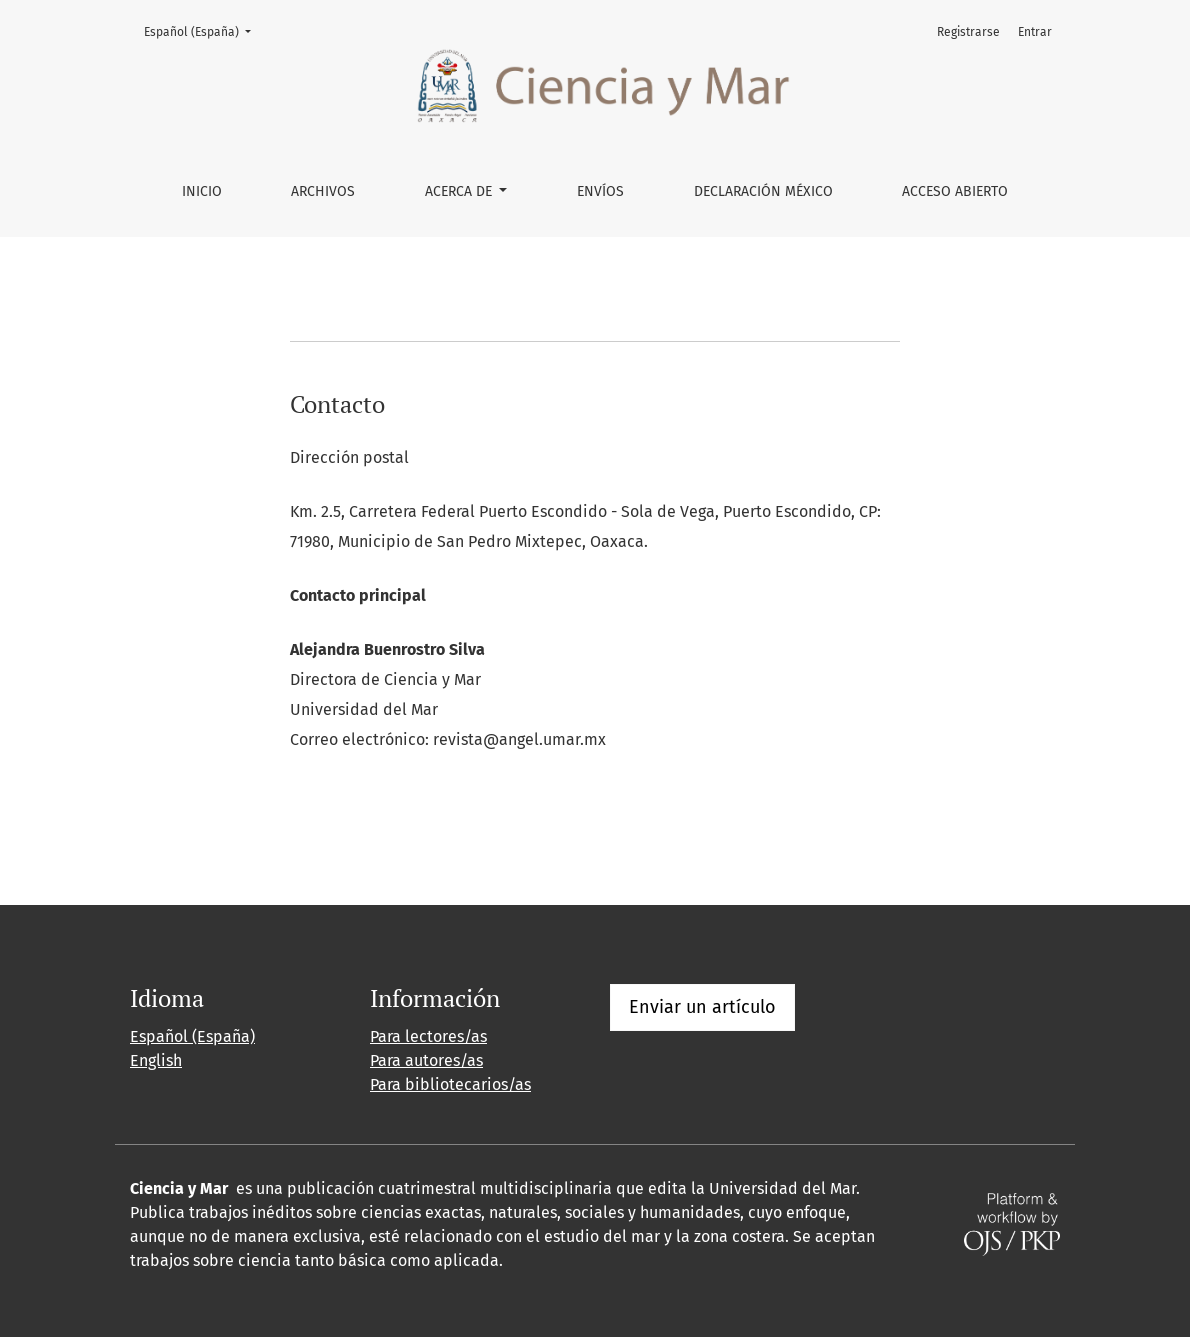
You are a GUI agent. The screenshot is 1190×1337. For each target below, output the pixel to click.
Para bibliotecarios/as (450, 1084)
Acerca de (460, 191)
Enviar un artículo (702, 1007)
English (156, 1060)
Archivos (323, 191)
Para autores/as (426, 1060)
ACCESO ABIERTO (955, 191)
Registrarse (968, 32)
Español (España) (203, 30)
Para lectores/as (428, 1036)
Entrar (1035, 32)
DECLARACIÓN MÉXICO (763, 191)
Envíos (600, 191)
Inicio (202, 191)
